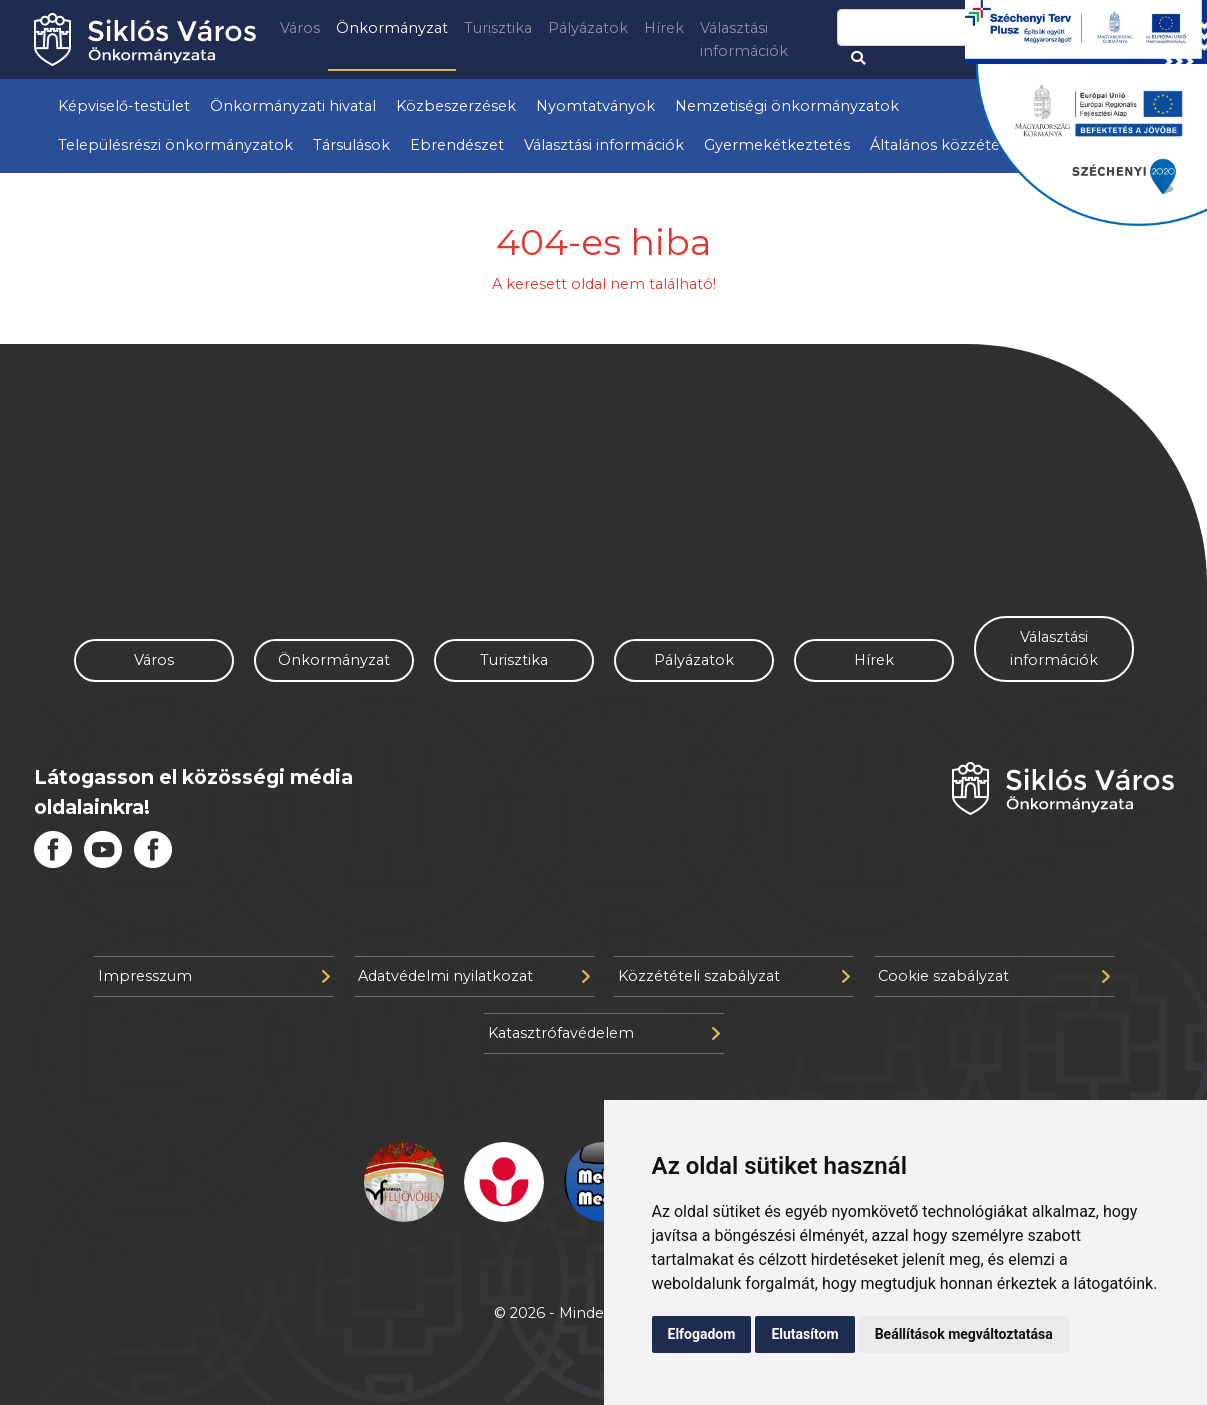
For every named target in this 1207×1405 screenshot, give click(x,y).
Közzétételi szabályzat (734, 976)
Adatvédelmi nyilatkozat (474, 976)
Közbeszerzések (456, 106)
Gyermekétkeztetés (777, 145)
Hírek (664, 28)
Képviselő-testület (124, 106)
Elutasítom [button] (804, 1334)
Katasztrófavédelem (604, 1033)
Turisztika (498, 28)
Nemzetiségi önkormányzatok (787, 106)
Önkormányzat (392, 28)
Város (300, 28)
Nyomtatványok (595, 106)
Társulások (351, 145)
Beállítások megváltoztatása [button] (964, 1334)
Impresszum (214, 976)
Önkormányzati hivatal (293, 106)
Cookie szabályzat (994, 976)
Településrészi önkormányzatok (175, 145)
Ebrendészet (457, 145)
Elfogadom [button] (702, 1334)
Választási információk (744, 39)
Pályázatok (588, 28)
